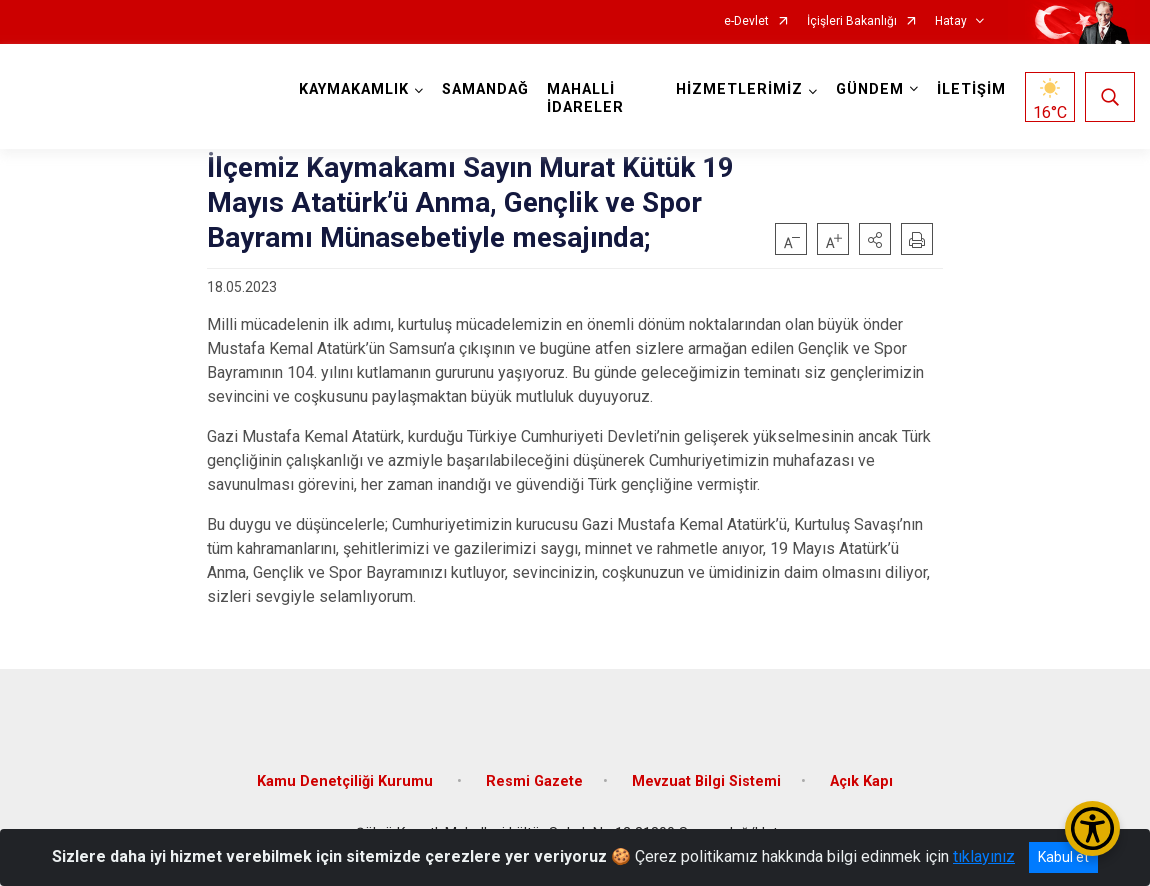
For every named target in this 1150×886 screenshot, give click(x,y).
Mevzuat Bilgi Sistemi (706, 781)
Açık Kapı (861, 781)
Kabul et (1063, 857)
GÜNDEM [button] (870, 89)
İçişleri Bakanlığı (852, 21)
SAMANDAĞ (485, 89)
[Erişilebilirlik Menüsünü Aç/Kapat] (1092, 828)
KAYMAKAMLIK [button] (354, 89)
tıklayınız (984, 856)
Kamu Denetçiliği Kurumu (347, 781)
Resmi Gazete (534, 781)
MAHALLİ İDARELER (585, 98)
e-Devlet (746, 21)
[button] (875, 239)
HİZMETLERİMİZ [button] (739, 89)
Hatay (951, 21)
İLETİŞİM (971, 89)
